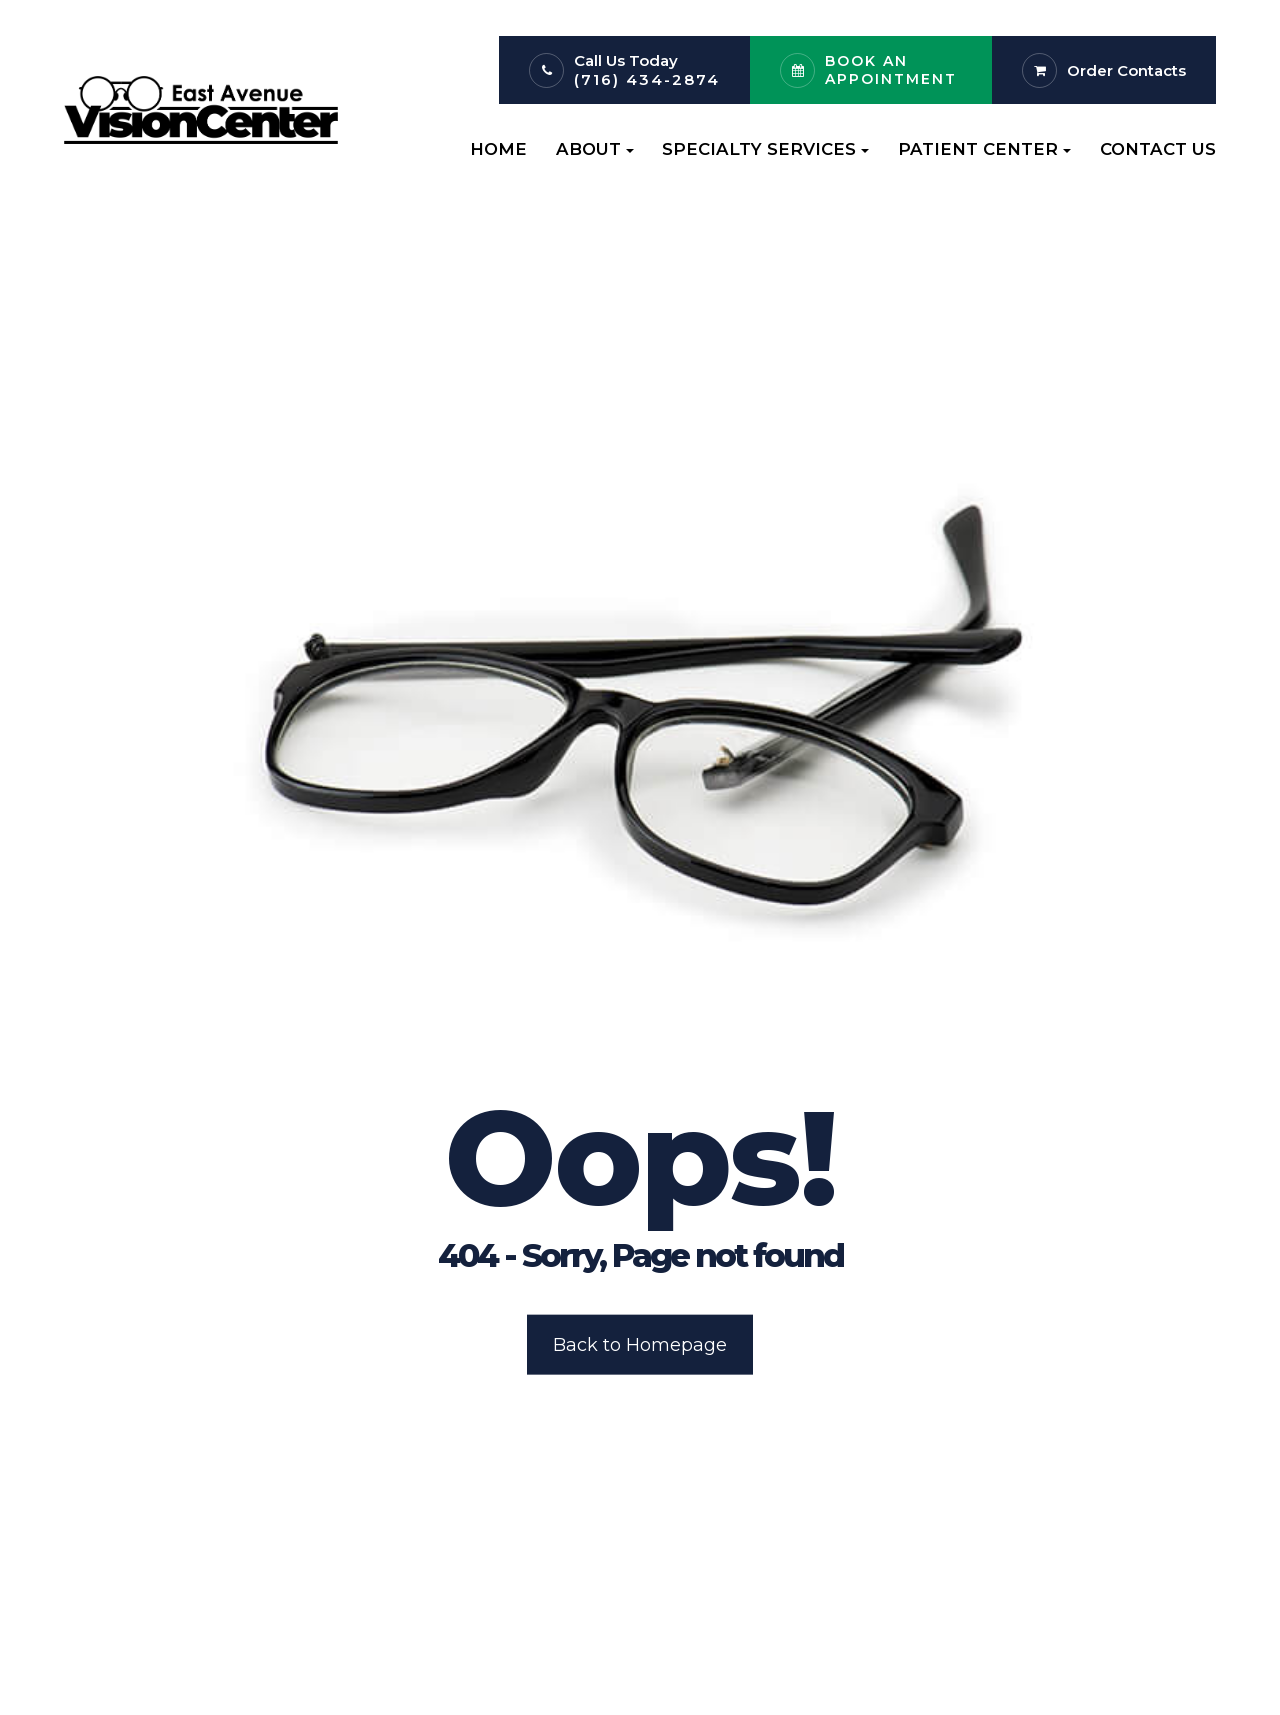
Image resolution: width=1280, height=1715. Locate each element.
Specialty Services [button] (765, 149)
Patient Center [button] (984, 149)
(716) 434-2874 (647, 79)
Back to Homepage (640, 1344)
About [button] (595, 149)
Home (498, 149)
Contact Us (1158, 149)
